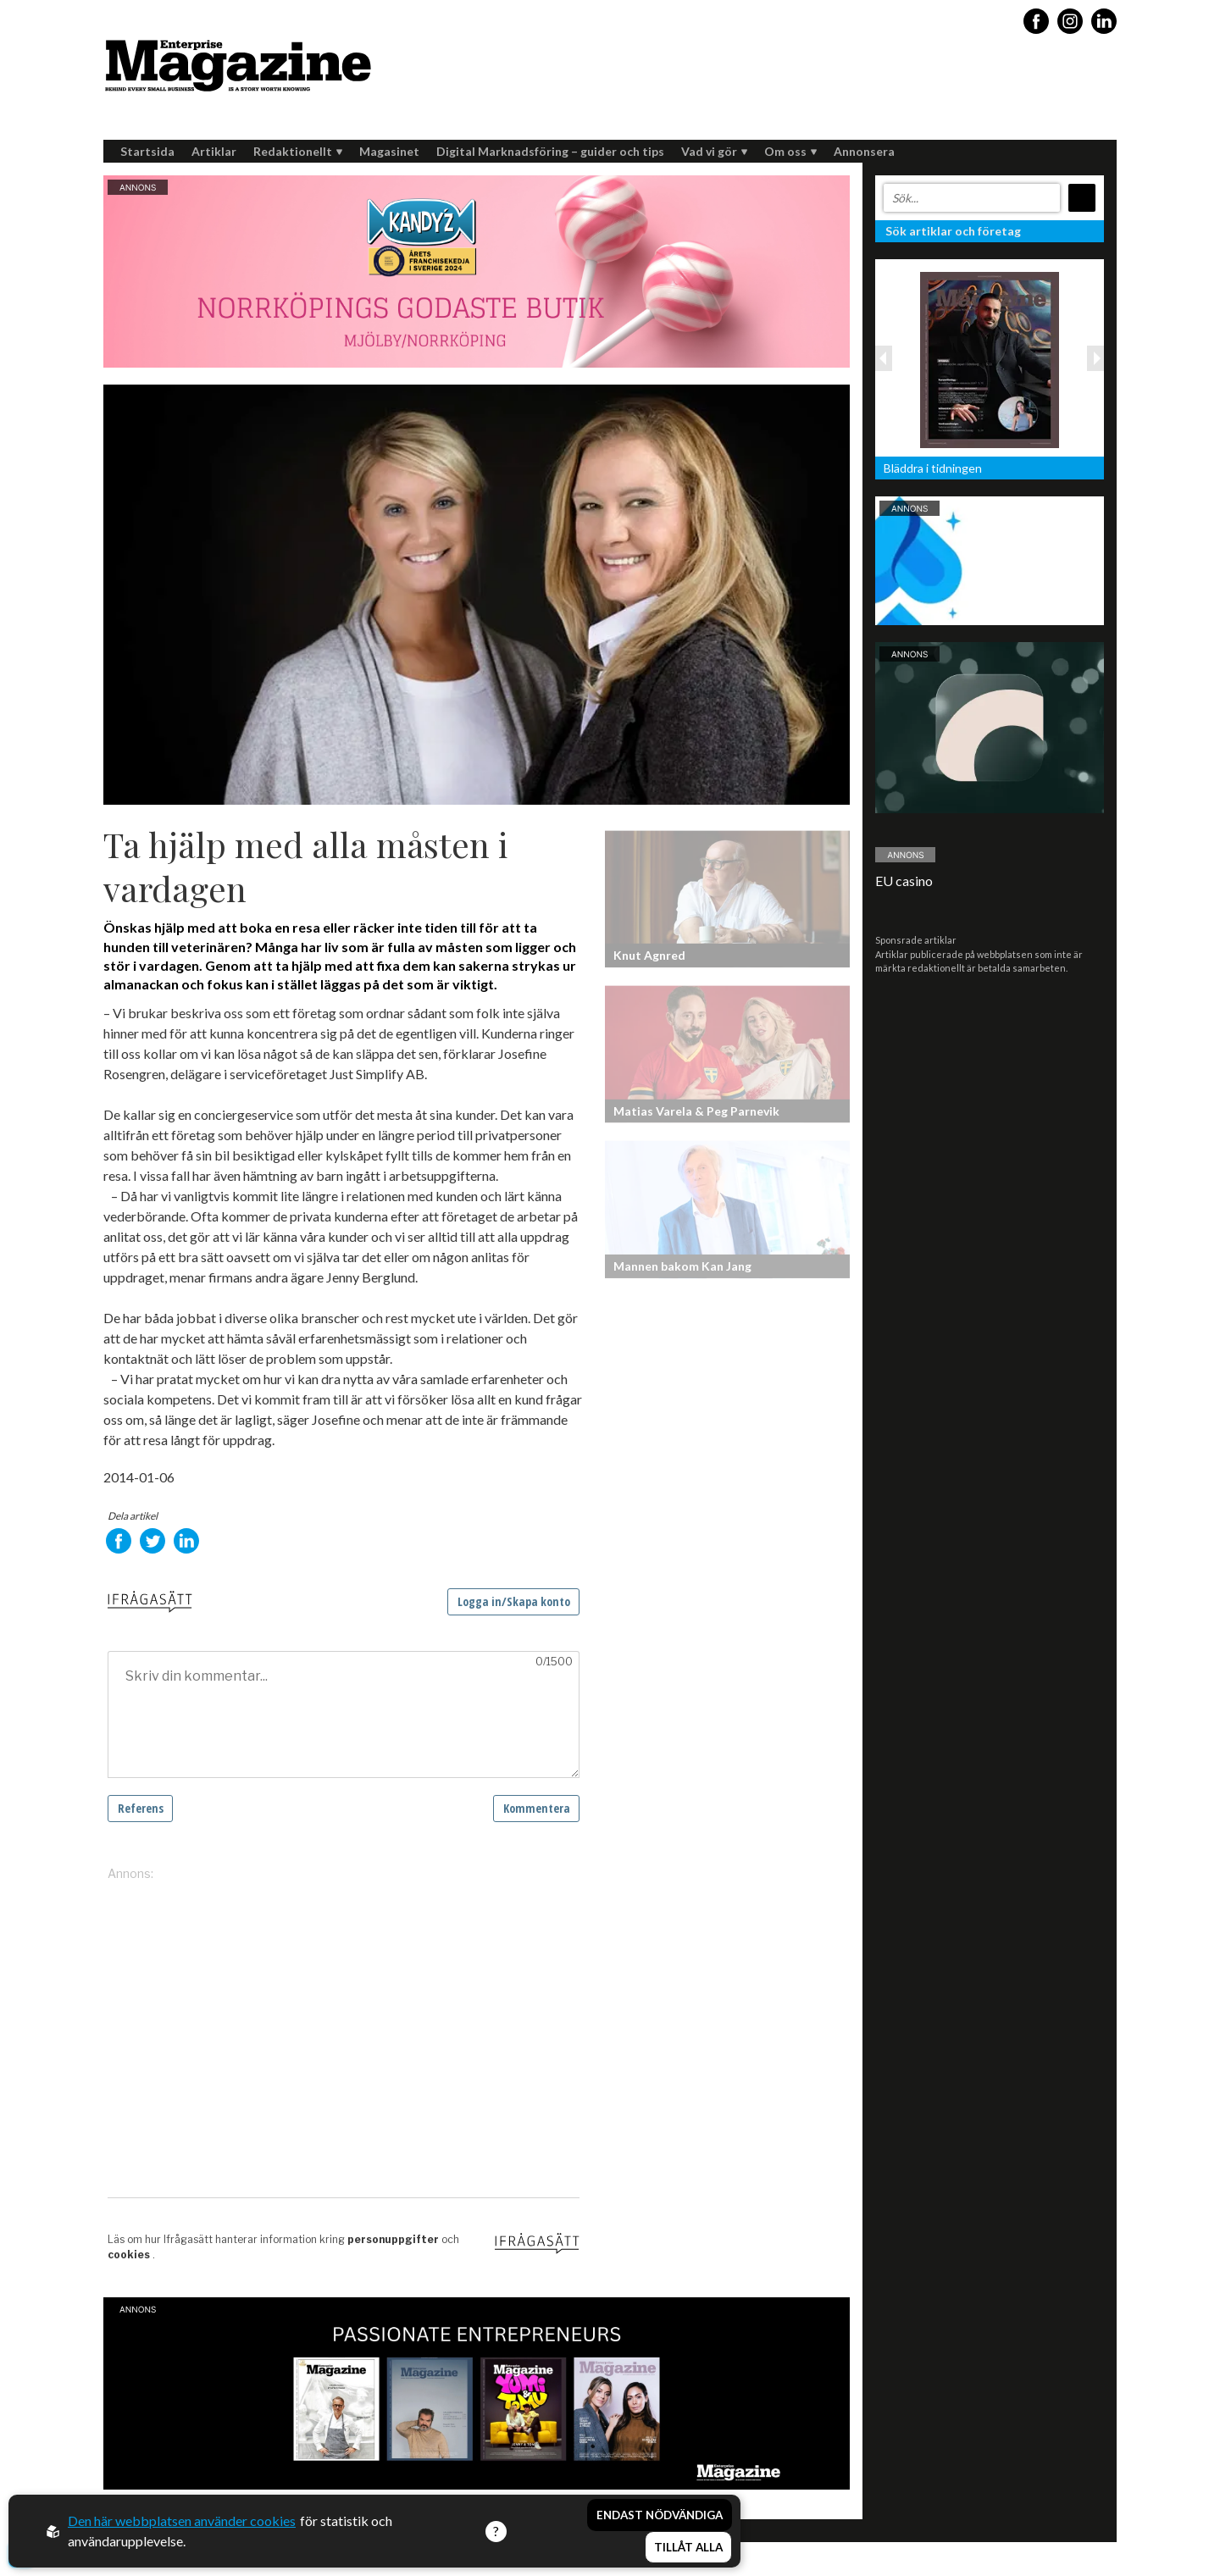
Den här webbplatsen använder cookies (182, 2520)
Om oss (790, 151)
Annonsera (864, 151)
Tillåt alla (688, 2547)
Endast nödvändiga (659, 2515)
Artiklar (213, 151)
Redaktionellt (297, 151)
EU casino (904, 881)
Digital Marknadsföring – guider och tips (550, 151)
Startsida (147, 151)
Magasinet (389, 151)
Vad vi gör (714, 151)
